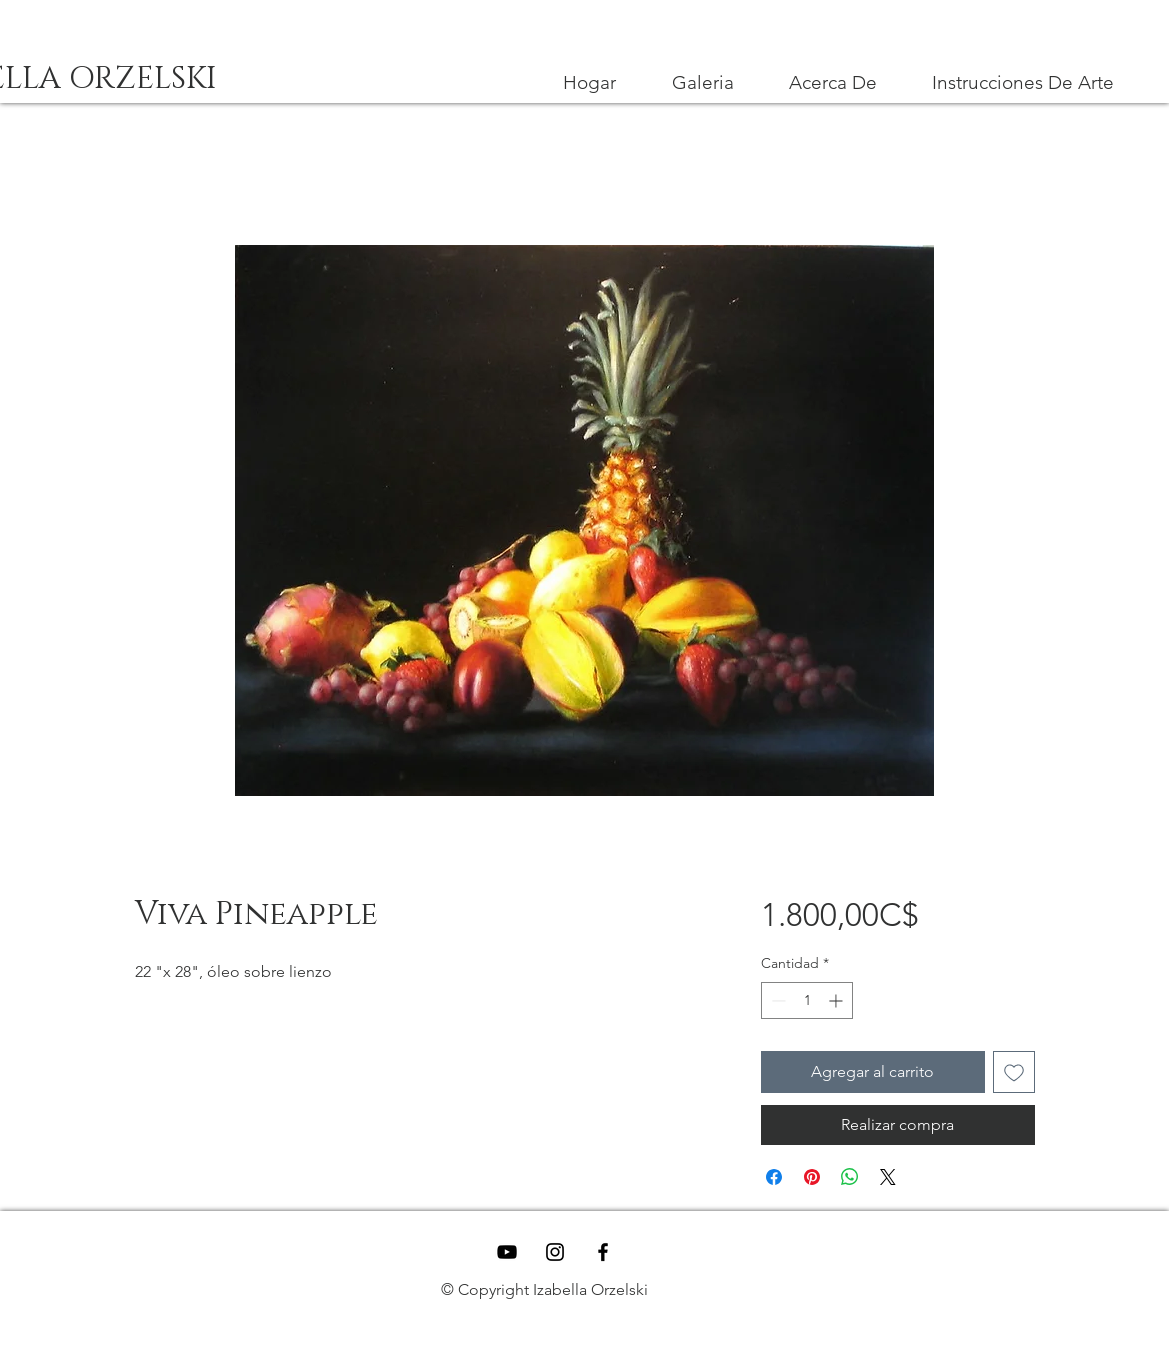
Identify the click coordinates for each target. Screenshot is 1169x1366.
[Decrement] (776, 1000)
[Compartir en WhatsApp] (850, 1177)
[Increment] (837, 1000)
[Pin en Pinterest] (812, 1177)
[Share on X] (888, 1177)
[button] (1023, 83)
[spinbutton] (807, 1000)
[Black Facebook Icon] (603, 1252)
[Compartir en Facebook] (774, 1177)
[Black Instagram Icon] (555, 1252)
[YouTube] (507, 1252)
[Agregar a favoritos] (1014, 1072)
